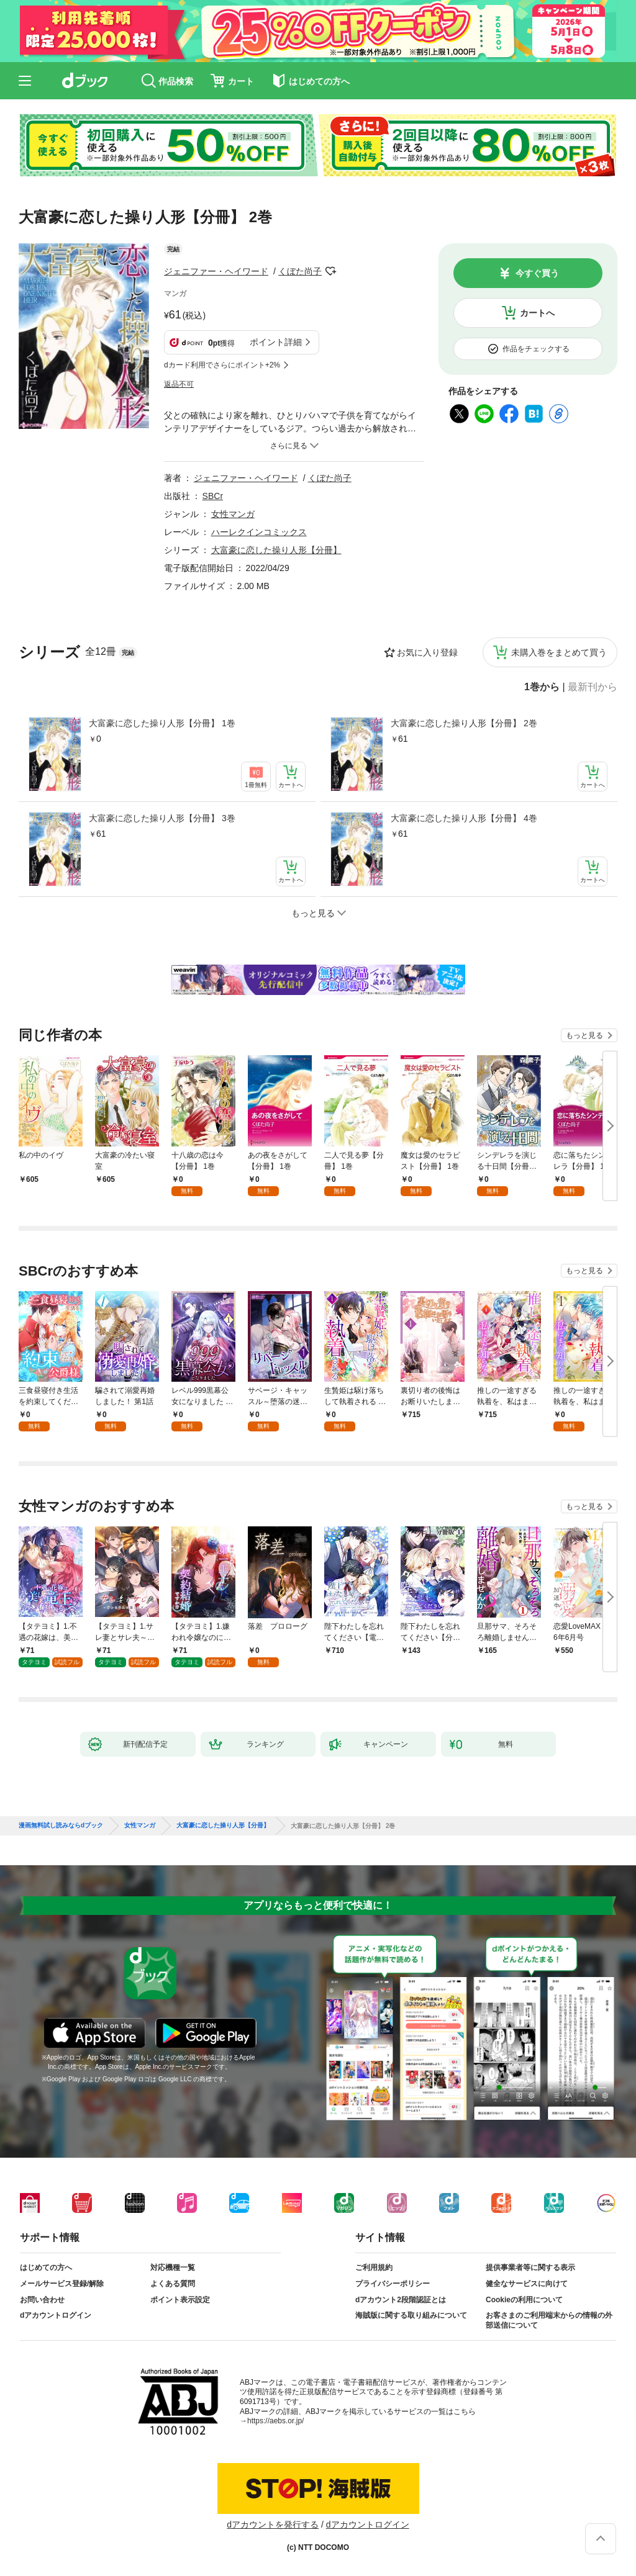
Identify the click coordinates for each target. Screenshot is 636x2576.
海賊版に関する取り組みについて (411, 2315)
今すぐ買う (537, 273)
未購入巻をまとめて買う (559, 652)
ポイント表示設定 (180, 2299)
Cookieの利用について (524, 2299)
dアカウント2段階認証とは (400, 2299)
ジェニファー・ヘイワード (216, 271)
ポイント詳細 (276, 342)
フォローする (330, 271)
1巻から (542, 687)
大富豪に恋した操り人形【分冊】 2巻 (464, 723)
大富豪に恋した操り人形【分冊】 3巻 (162, 818)
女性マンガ (233, 514)
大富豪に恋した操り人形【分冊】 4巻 (464, 818)
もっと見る (584, 1035)
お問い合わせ (42, 2299)
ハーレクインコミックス (259, 532)
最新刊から (592, 687)
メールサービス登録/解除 (62, 2283)
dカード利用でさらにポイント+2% (222, 365)
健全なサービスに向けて (527, 2283)
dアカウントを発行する (273, 2524)
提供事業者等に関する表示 (530, 2267)
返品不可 (179, 384)
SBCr (212, 496)
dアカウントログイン (55, 2315)
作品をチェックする (536, 349)
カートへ (537, 313)
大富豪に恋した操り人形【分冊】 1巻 (162, 723)
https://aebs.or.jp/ (275, 2420)
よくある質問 (172, 2283)
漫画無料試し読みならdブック (61, 1825)
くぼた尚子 (300, 271)
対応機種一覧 (172, 2267)
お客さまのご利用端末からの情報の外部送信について (549, 2320)
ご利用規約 (374, 2267)
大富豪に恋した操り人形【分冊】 (276, 550)
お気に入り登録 (427, 652)
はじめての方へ (46, 2267)
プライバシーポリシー (392, 2283)
